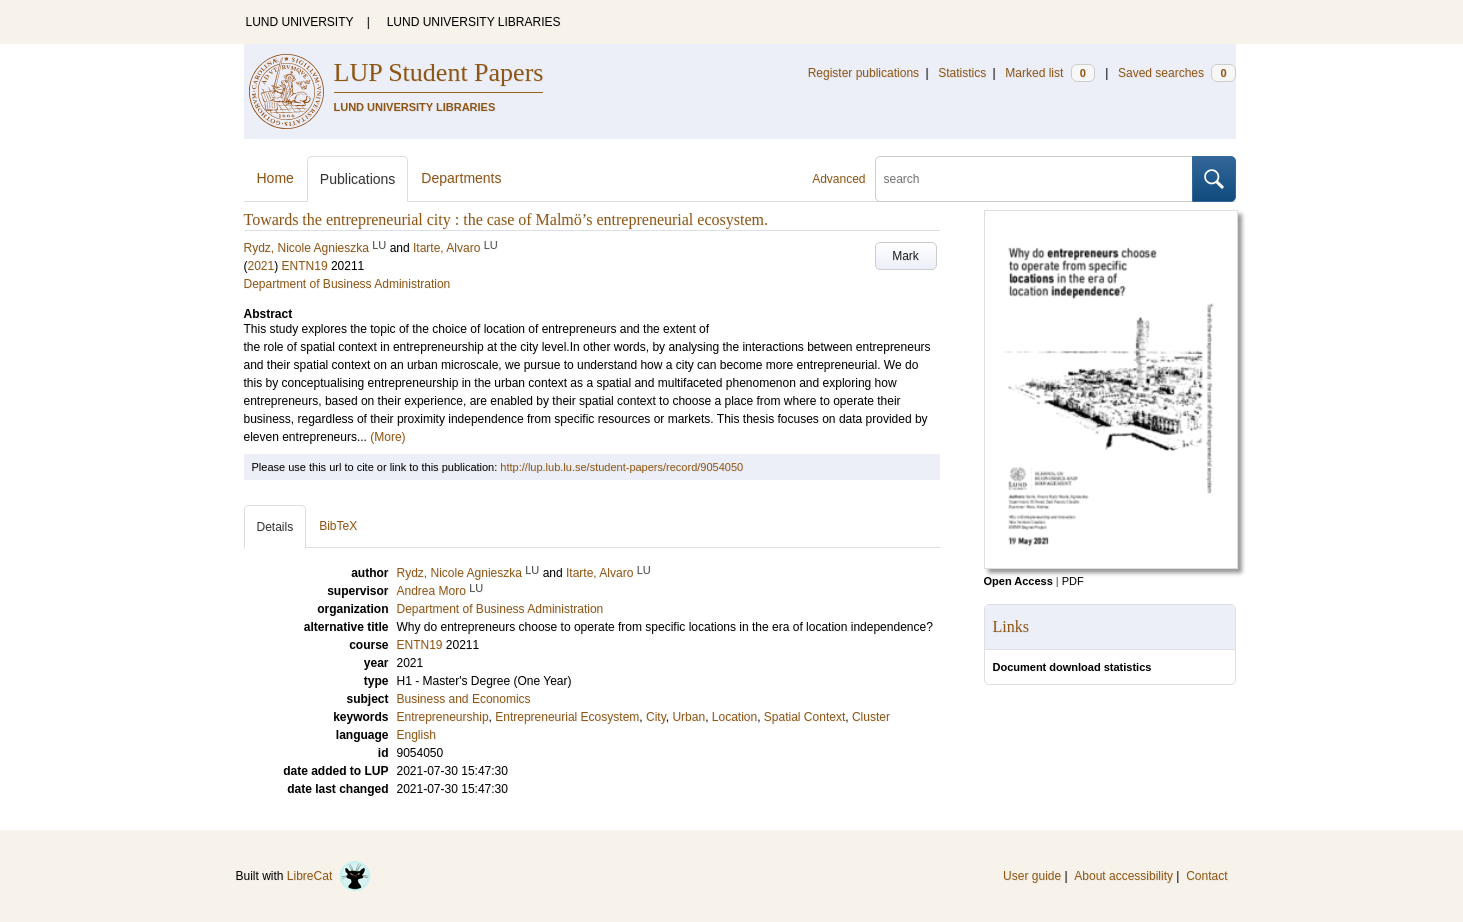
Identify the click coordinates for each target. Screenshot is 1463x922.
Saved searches (1177, 73)
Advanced (838, 179)
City (656, 717)
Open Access (1018, 581)
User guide (1032, 876)
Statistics (962, 73)
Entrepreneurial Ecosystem (567, 717)
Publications (358, 179)
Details (275, 527)
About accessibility (1123, 876)
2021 (261, 266)
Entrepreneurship (443, 717)
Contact (1206, 876)
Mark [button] (905, 256)
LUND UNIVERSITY (300, 22)
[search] (1034, 179)
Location (734, 717)
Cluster (871, 717)
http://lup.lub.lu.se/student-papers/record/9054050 (621, 467)
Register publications (863, 73)
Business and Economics (464, 699)
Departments (461, 178)
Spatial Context (804, 717)
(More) (387, 437)
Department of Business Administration (347, 284)
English (416, 735)
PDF (1073, 581)
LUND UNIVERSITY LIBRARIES (474, 22)
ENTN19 (305, 266)
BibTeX (338, 526)
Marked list (1049, 73)
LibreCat (329, 876)
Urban (688, 717)
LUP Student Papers (439, 72)
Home (275, 178)
